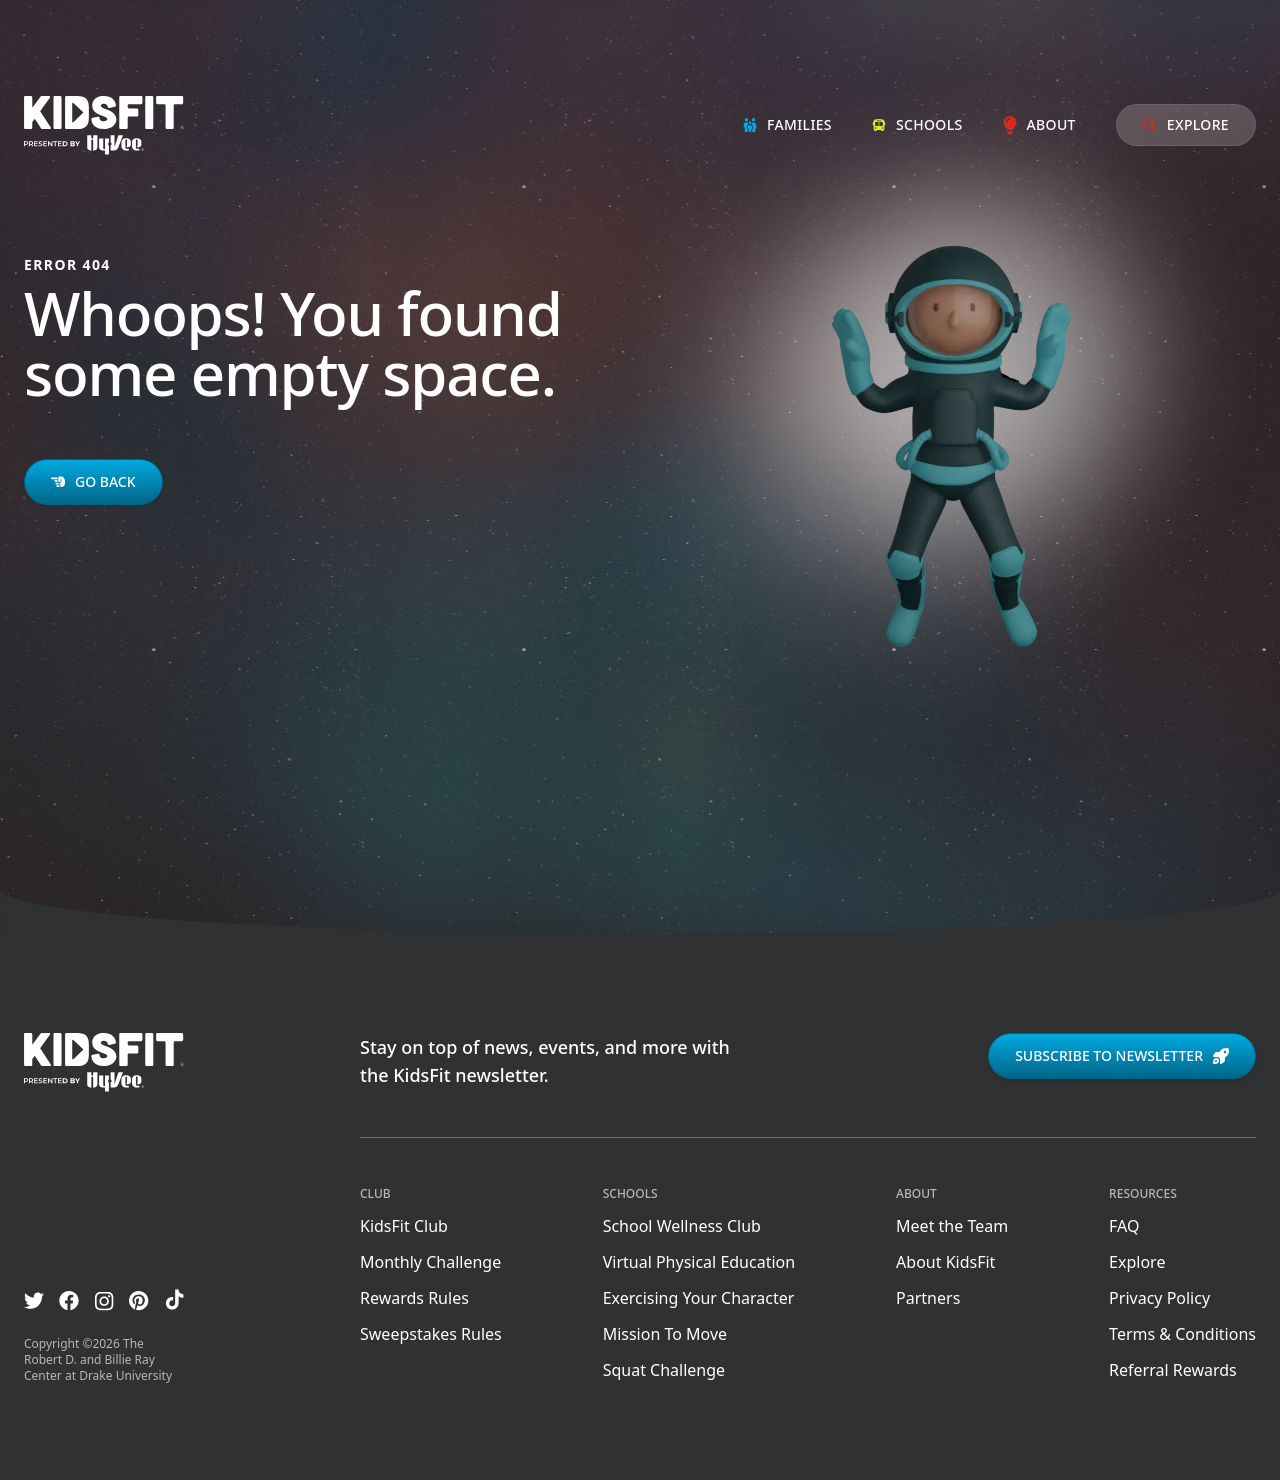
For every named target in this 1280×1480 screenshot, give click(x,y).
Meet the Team (952, 1226)
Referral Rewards (1173, 1370)
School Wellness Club (682, 1226)
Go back (93, 481)
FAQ (1124, 1226)
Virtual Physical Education (699, 1262)
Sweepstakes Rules (431, 1334)
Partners (928, 1298)
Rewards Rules (414, 1298)
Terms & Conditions (1182, 1334)
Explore (1186, 124)
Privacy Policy (1159, 1298)
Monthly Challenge (430, 1262)
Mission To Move (665, 1334)
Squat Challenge (664, 1370)
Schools (917, 124)
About (1039, 124)
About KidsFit (945, 1262)
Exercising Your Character (699, 1298)
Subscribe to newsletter (1122, 1055)
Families (787, 124)
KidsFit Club (404, 1226)
